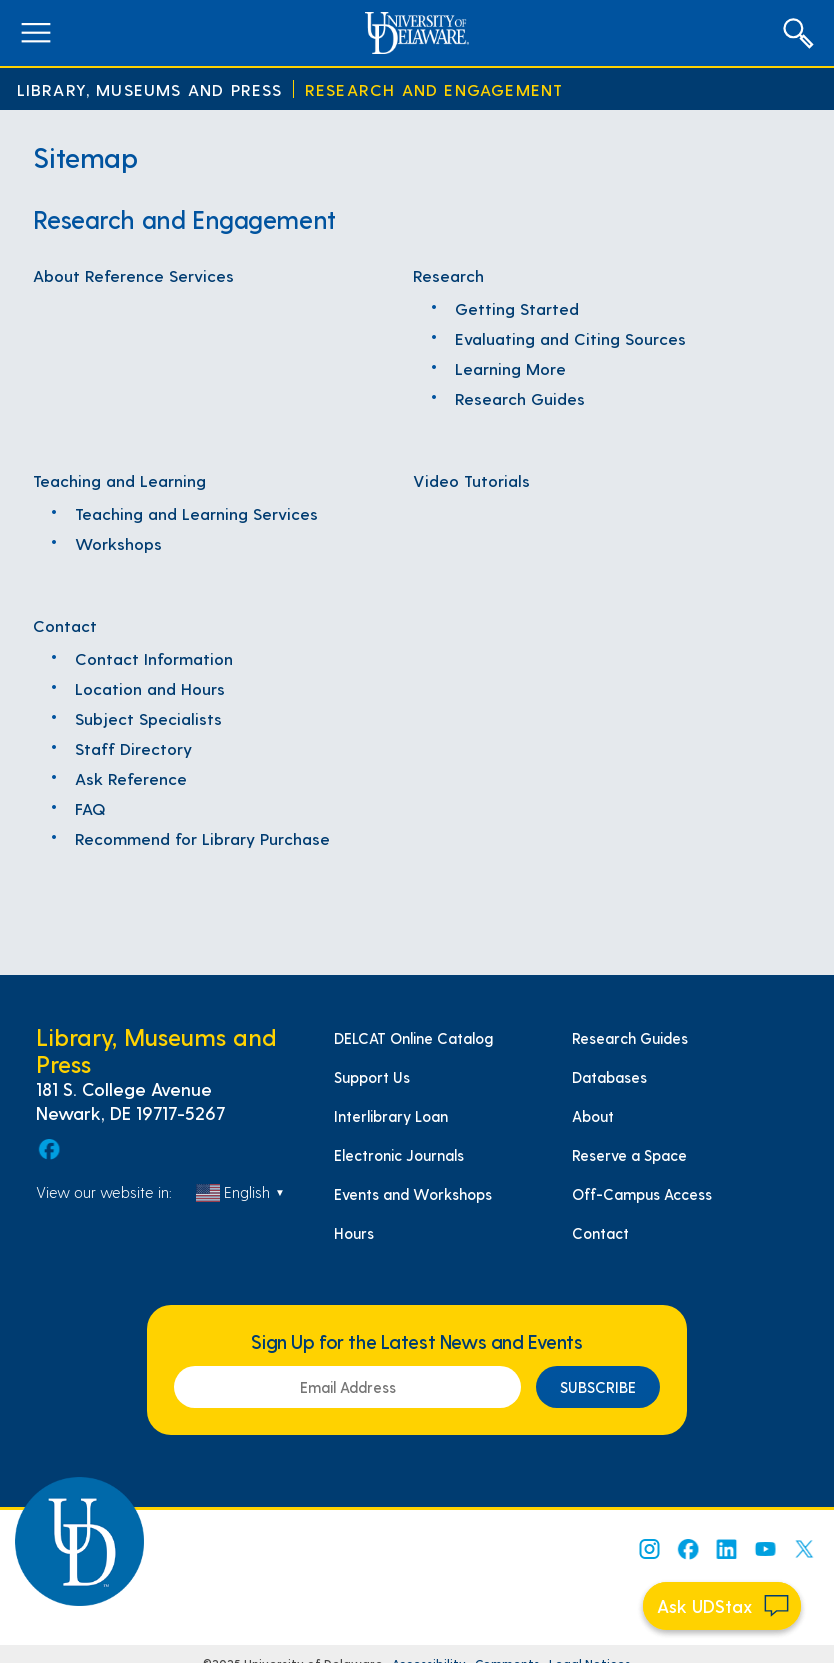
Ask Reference (131, 778)
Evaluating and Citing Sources (570, 338)
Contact (65, 625)
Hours (354, 1233)
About (593, 1116)
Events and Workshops (413, 1194)
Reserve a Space (629, 1155)
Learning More (510, 368)
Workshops (118, 543)
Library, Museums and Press (150, 89)
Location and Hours (150, 688)
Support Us (372, 1077)
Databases (609, 1077)
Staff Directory (133, 748)
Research (448, 275)
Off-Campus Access (642, 1194)
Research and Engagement (434, 89)
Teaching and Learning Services (196, 513)
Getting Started (517, 308)
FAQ (90, 808)
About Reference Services (133, 275)
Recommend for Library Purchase (202, 838)
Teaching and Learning (119, 480)
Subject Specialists (148, 718)
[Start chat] (722, 1606)
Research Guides (520, 398)
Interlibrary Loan (391, 1116)
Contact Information (154, 658)
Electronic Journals (399, 1155)
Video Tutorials (471, 480)
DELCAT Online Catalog (413, 1038)
